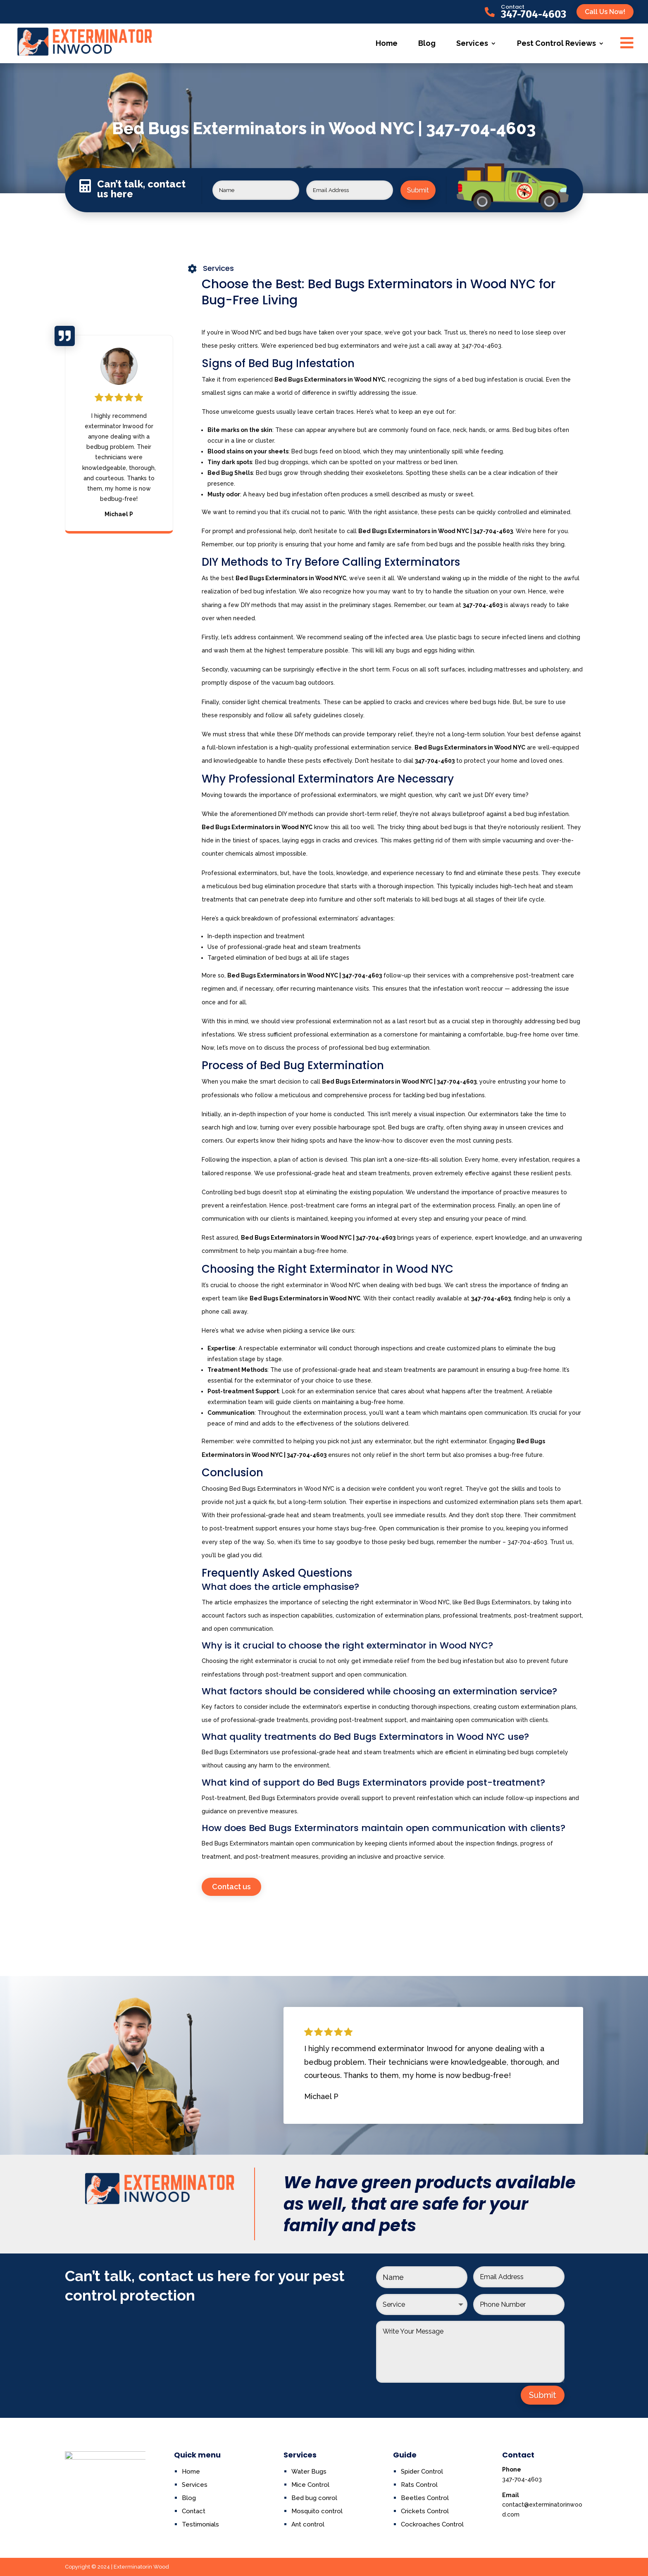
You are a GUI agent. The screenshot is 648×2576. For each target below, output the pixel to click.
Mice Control (310, 2484)
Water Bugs (308, 2471)
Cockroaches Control (432, 2524)
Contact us (231, 1886)
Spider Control (422, 2471)
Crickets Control (425, 2511)
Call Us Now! (605, 12)
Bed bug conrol (314, 2498)
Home (387, 43)
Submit (418, 190)
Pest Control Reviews (556, 43)
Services (472, 43)
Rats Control (419, 2484)
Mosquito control (317, 2511)
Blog (427, 43)
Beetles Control (425, 2498)
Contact (512, 7)
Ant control (307, 2524)
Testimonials (200, 2524)
